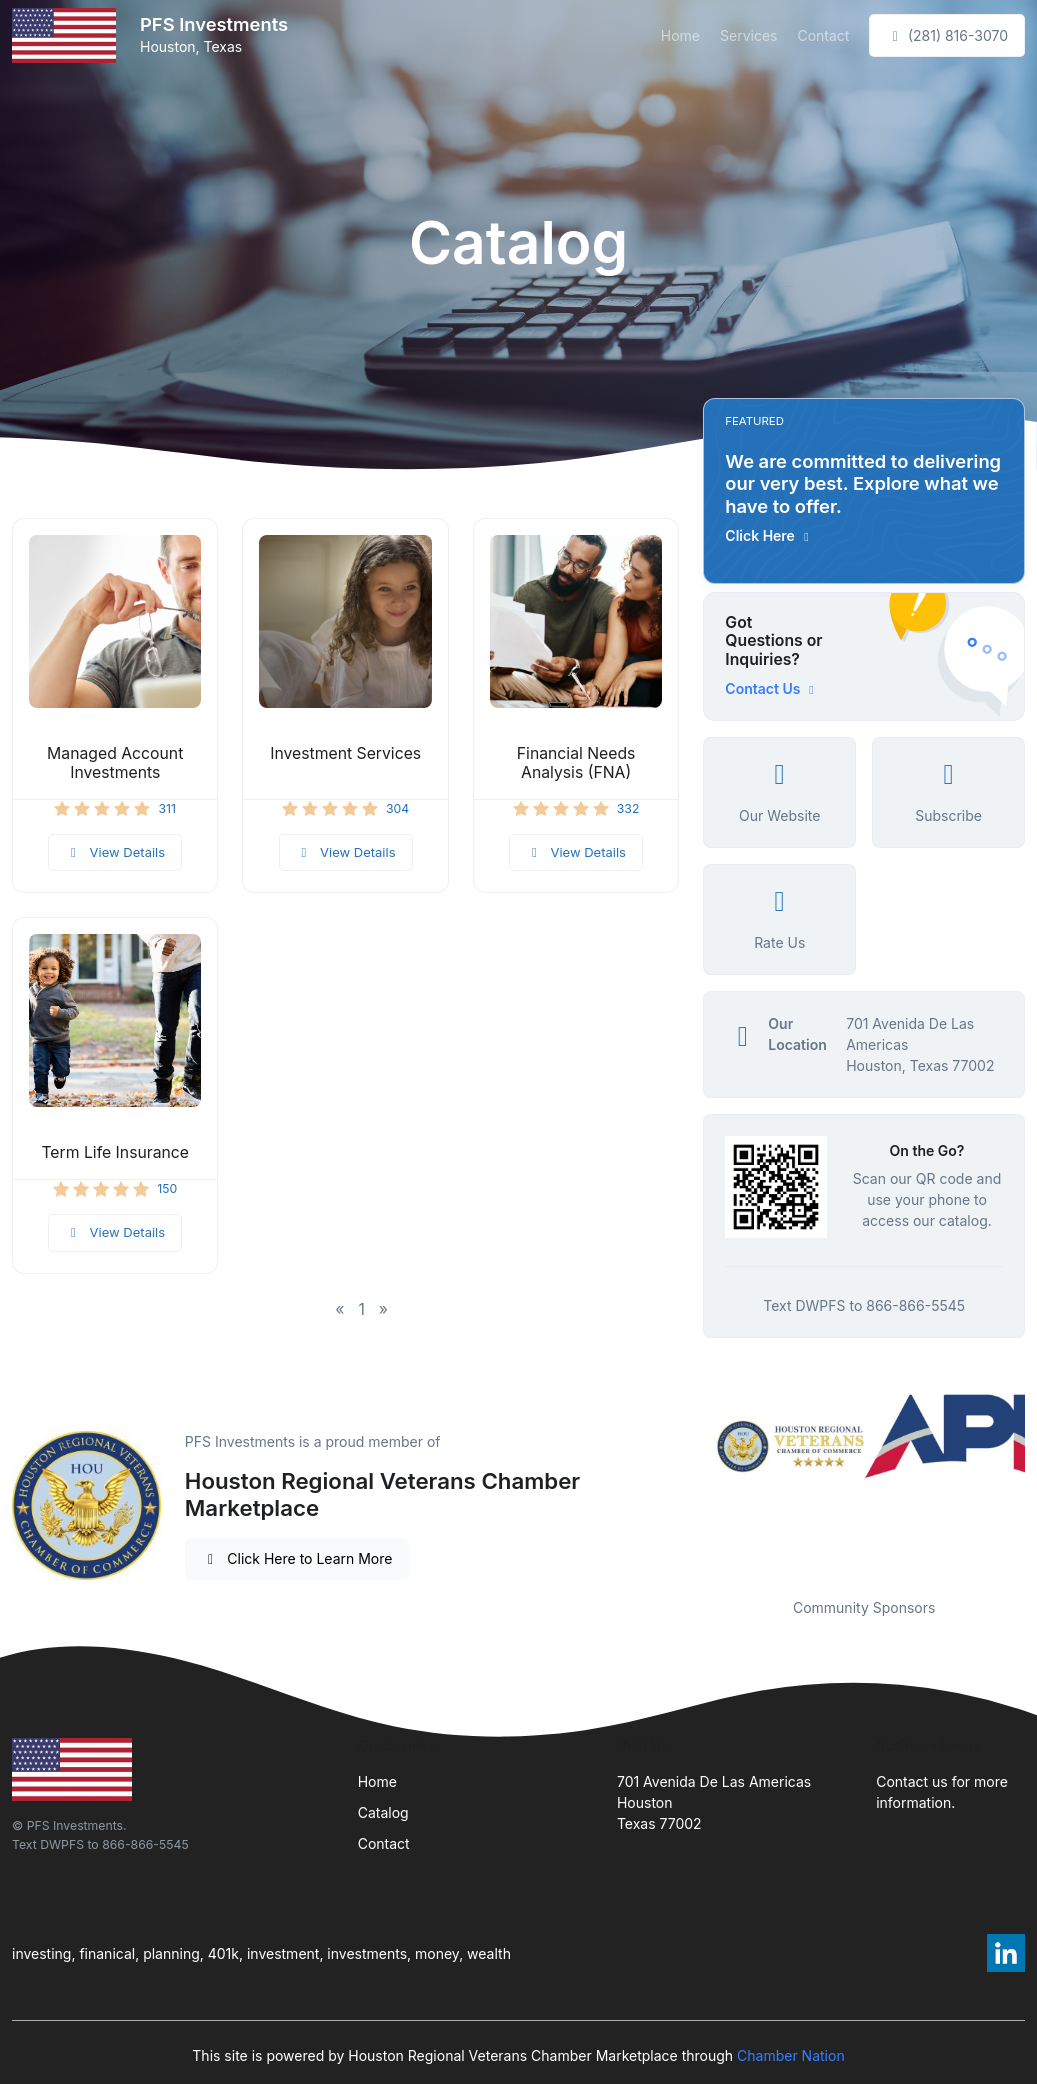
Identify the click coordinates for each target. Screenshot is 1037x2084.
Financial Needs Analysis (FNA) (576, 763)
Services (748, 35)
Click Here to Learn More (297, 1558)
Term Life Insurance (115, 1152)
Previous (688, 1483)
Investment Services (345, 753)
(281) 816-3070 (947, 35)
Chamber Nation (791, 2055)
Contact (823, 35)
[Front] (68, 35)
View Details (115, 852)
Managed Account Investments (115, 763)
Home (680, 35)
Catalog (383, 1812)
